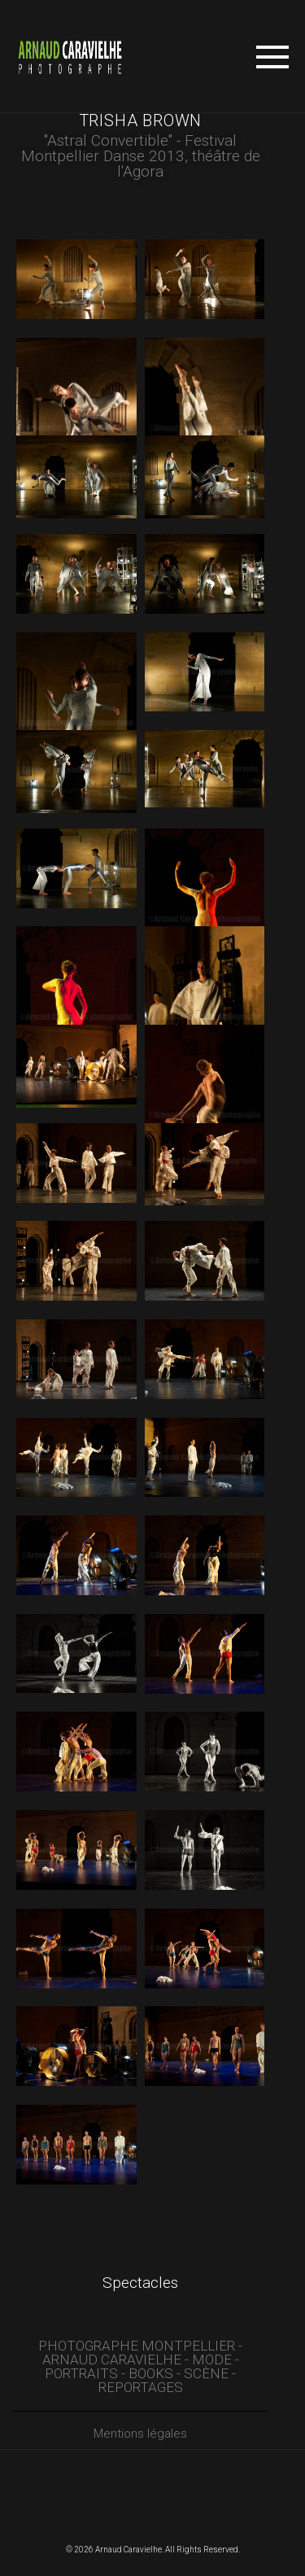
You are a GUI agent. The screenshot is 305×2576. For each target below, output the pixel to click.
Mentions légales (140, 2433)
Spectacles (140, 2282)
